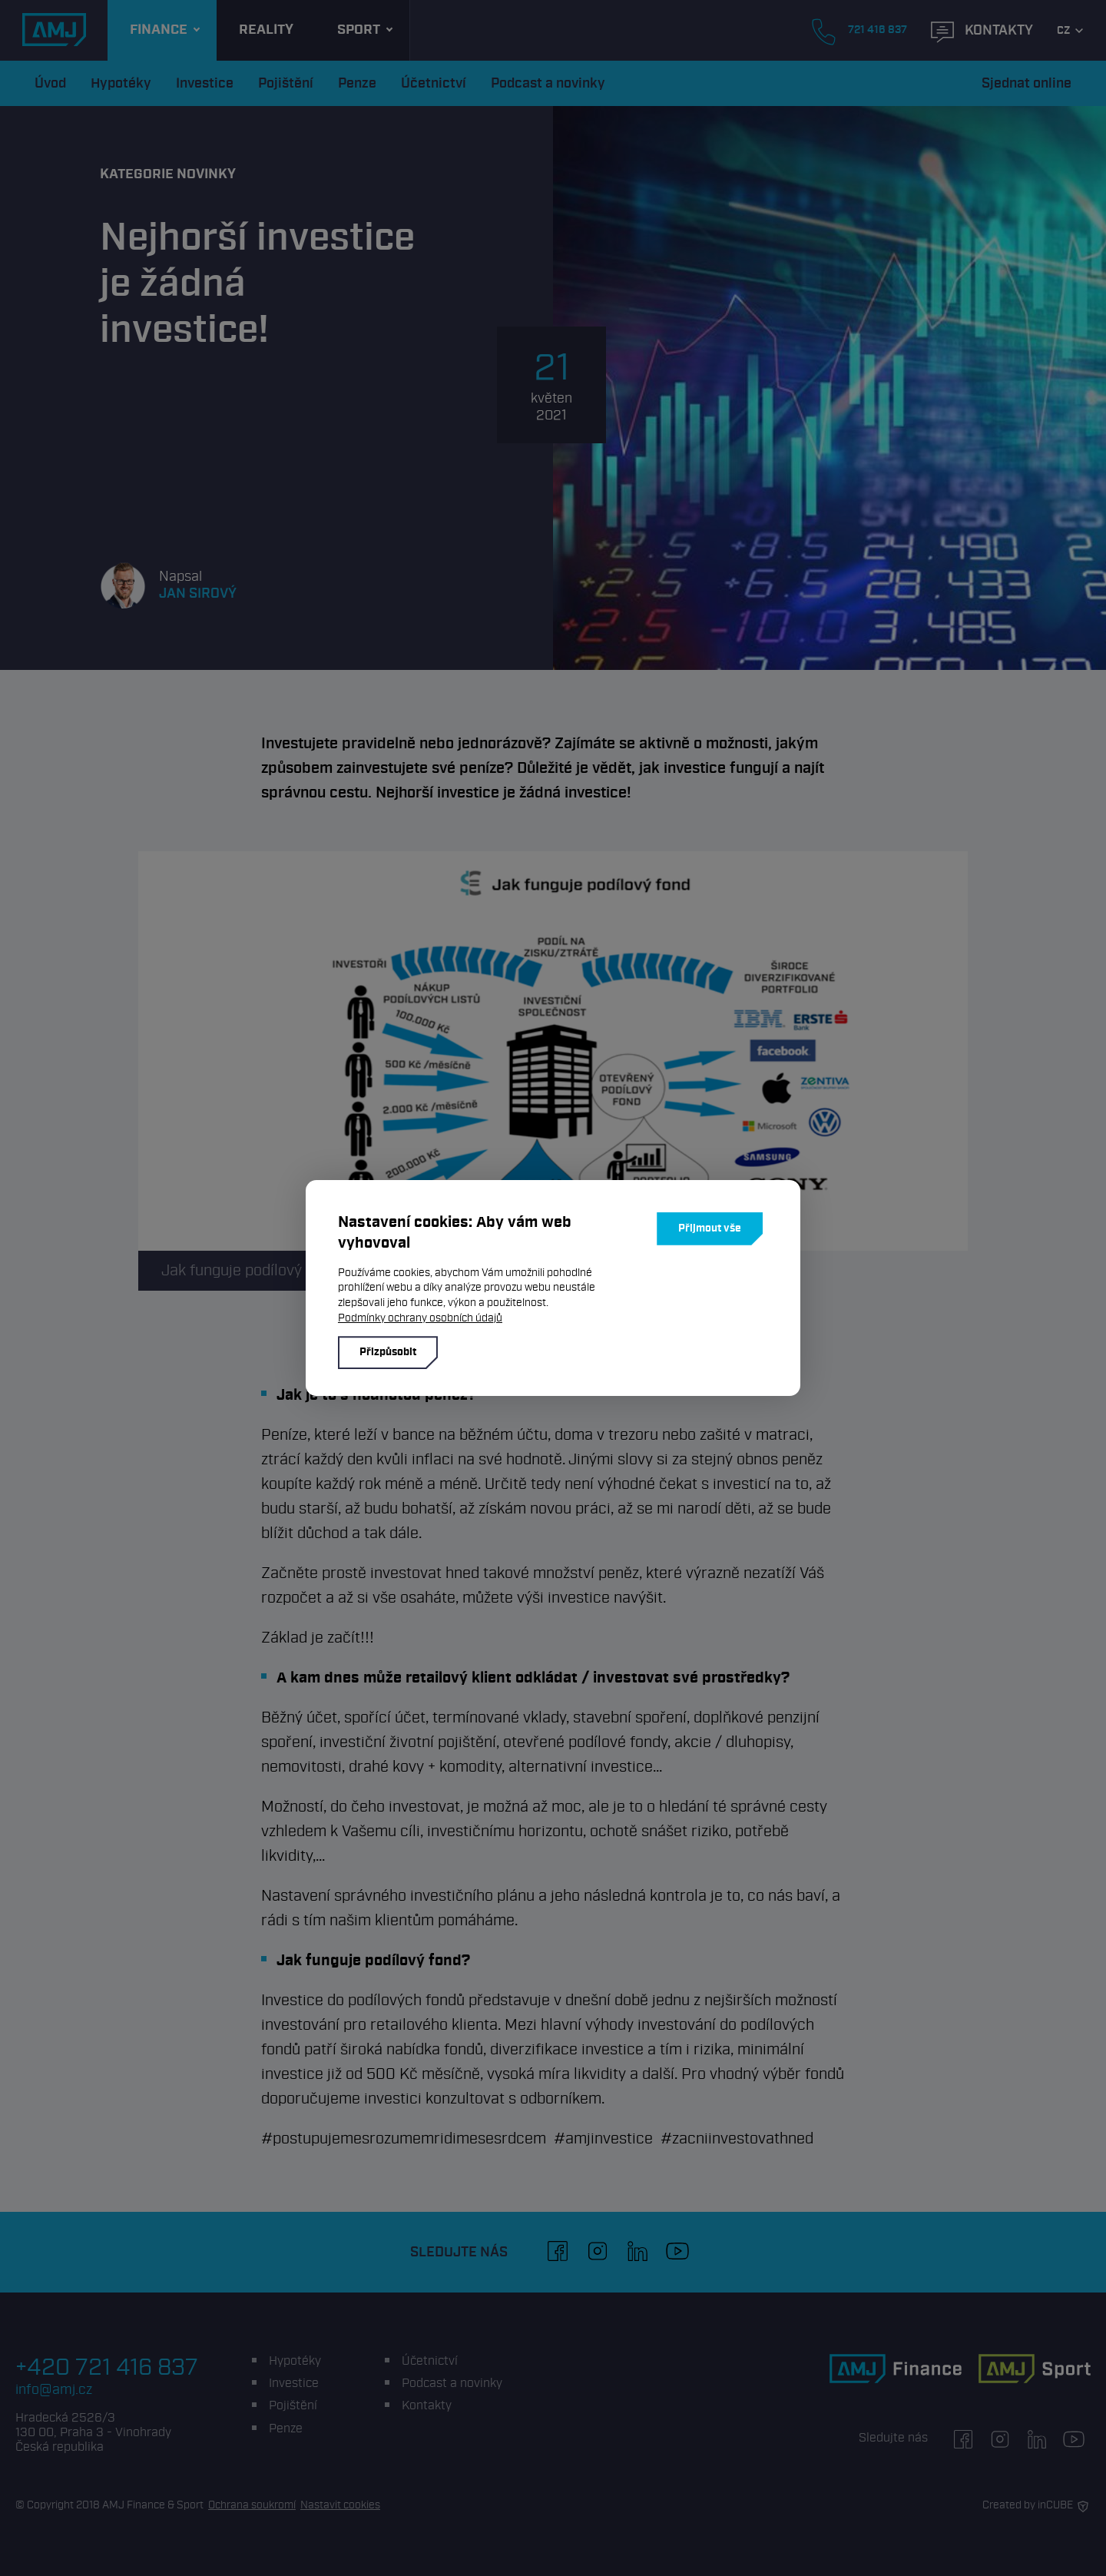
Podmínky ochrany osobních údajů (420, 1317)
